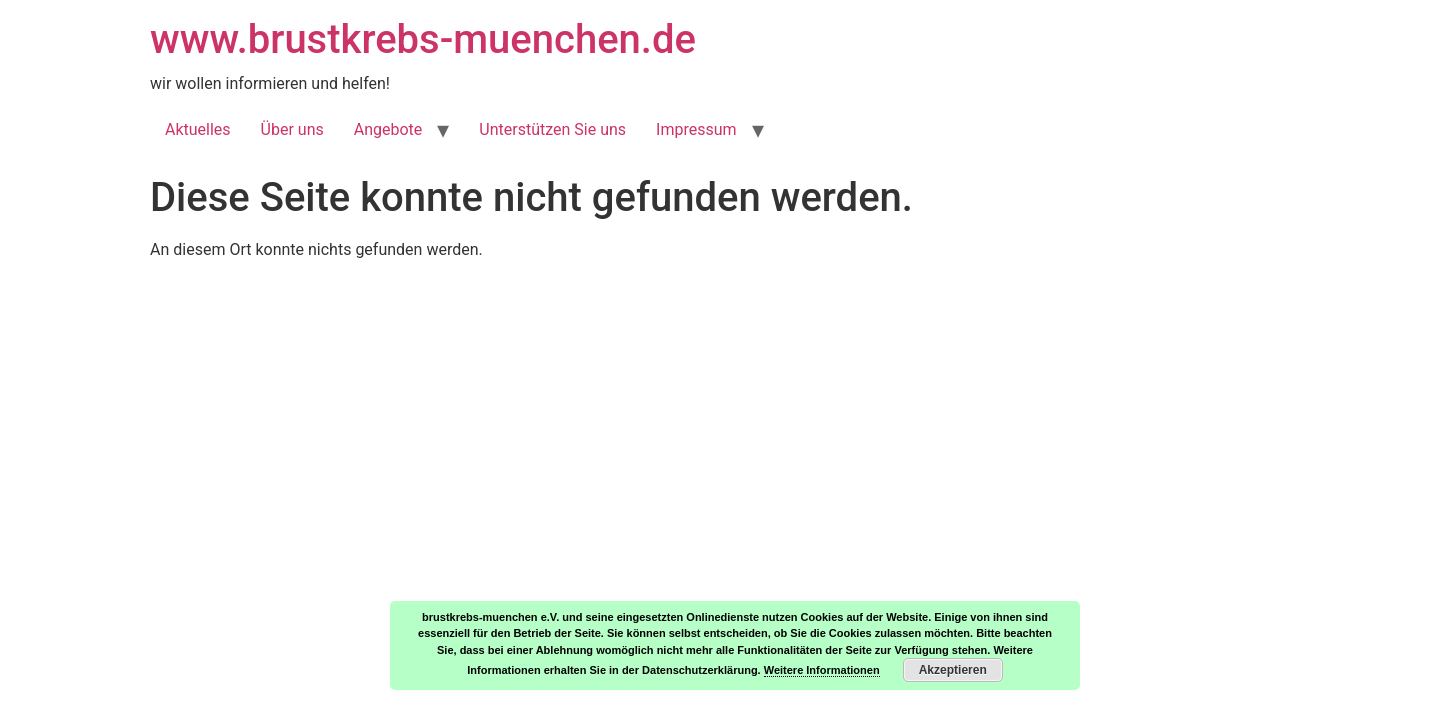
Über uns (292, 129)
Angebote (388, 129)
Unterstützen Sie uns (552, 129)
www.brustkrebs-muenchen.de (423, 39)
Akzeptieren (953, 670)
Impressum (696, 129)
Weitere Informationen (822, 670)
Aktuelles (198, 129)
